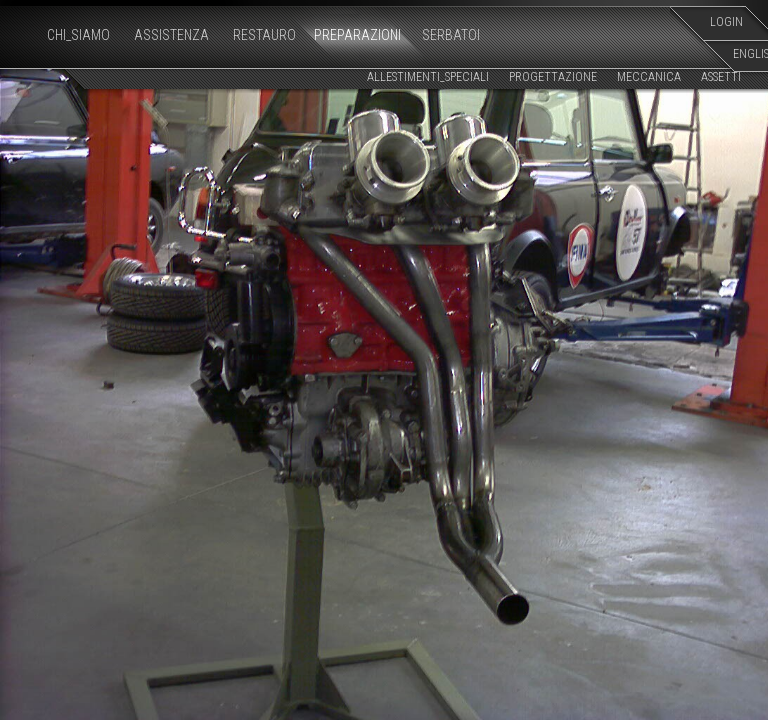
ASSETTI (721, 77)
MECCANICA (649, 77)
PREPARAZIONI (357, 35)
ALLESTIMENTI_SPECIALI (428, 77)
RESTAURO (264, 35)
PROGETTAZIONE (553, 77)
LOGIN (726, 22)
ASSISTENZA (171, 35)
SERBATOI (451, 35)
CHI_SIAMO (78, 35)
